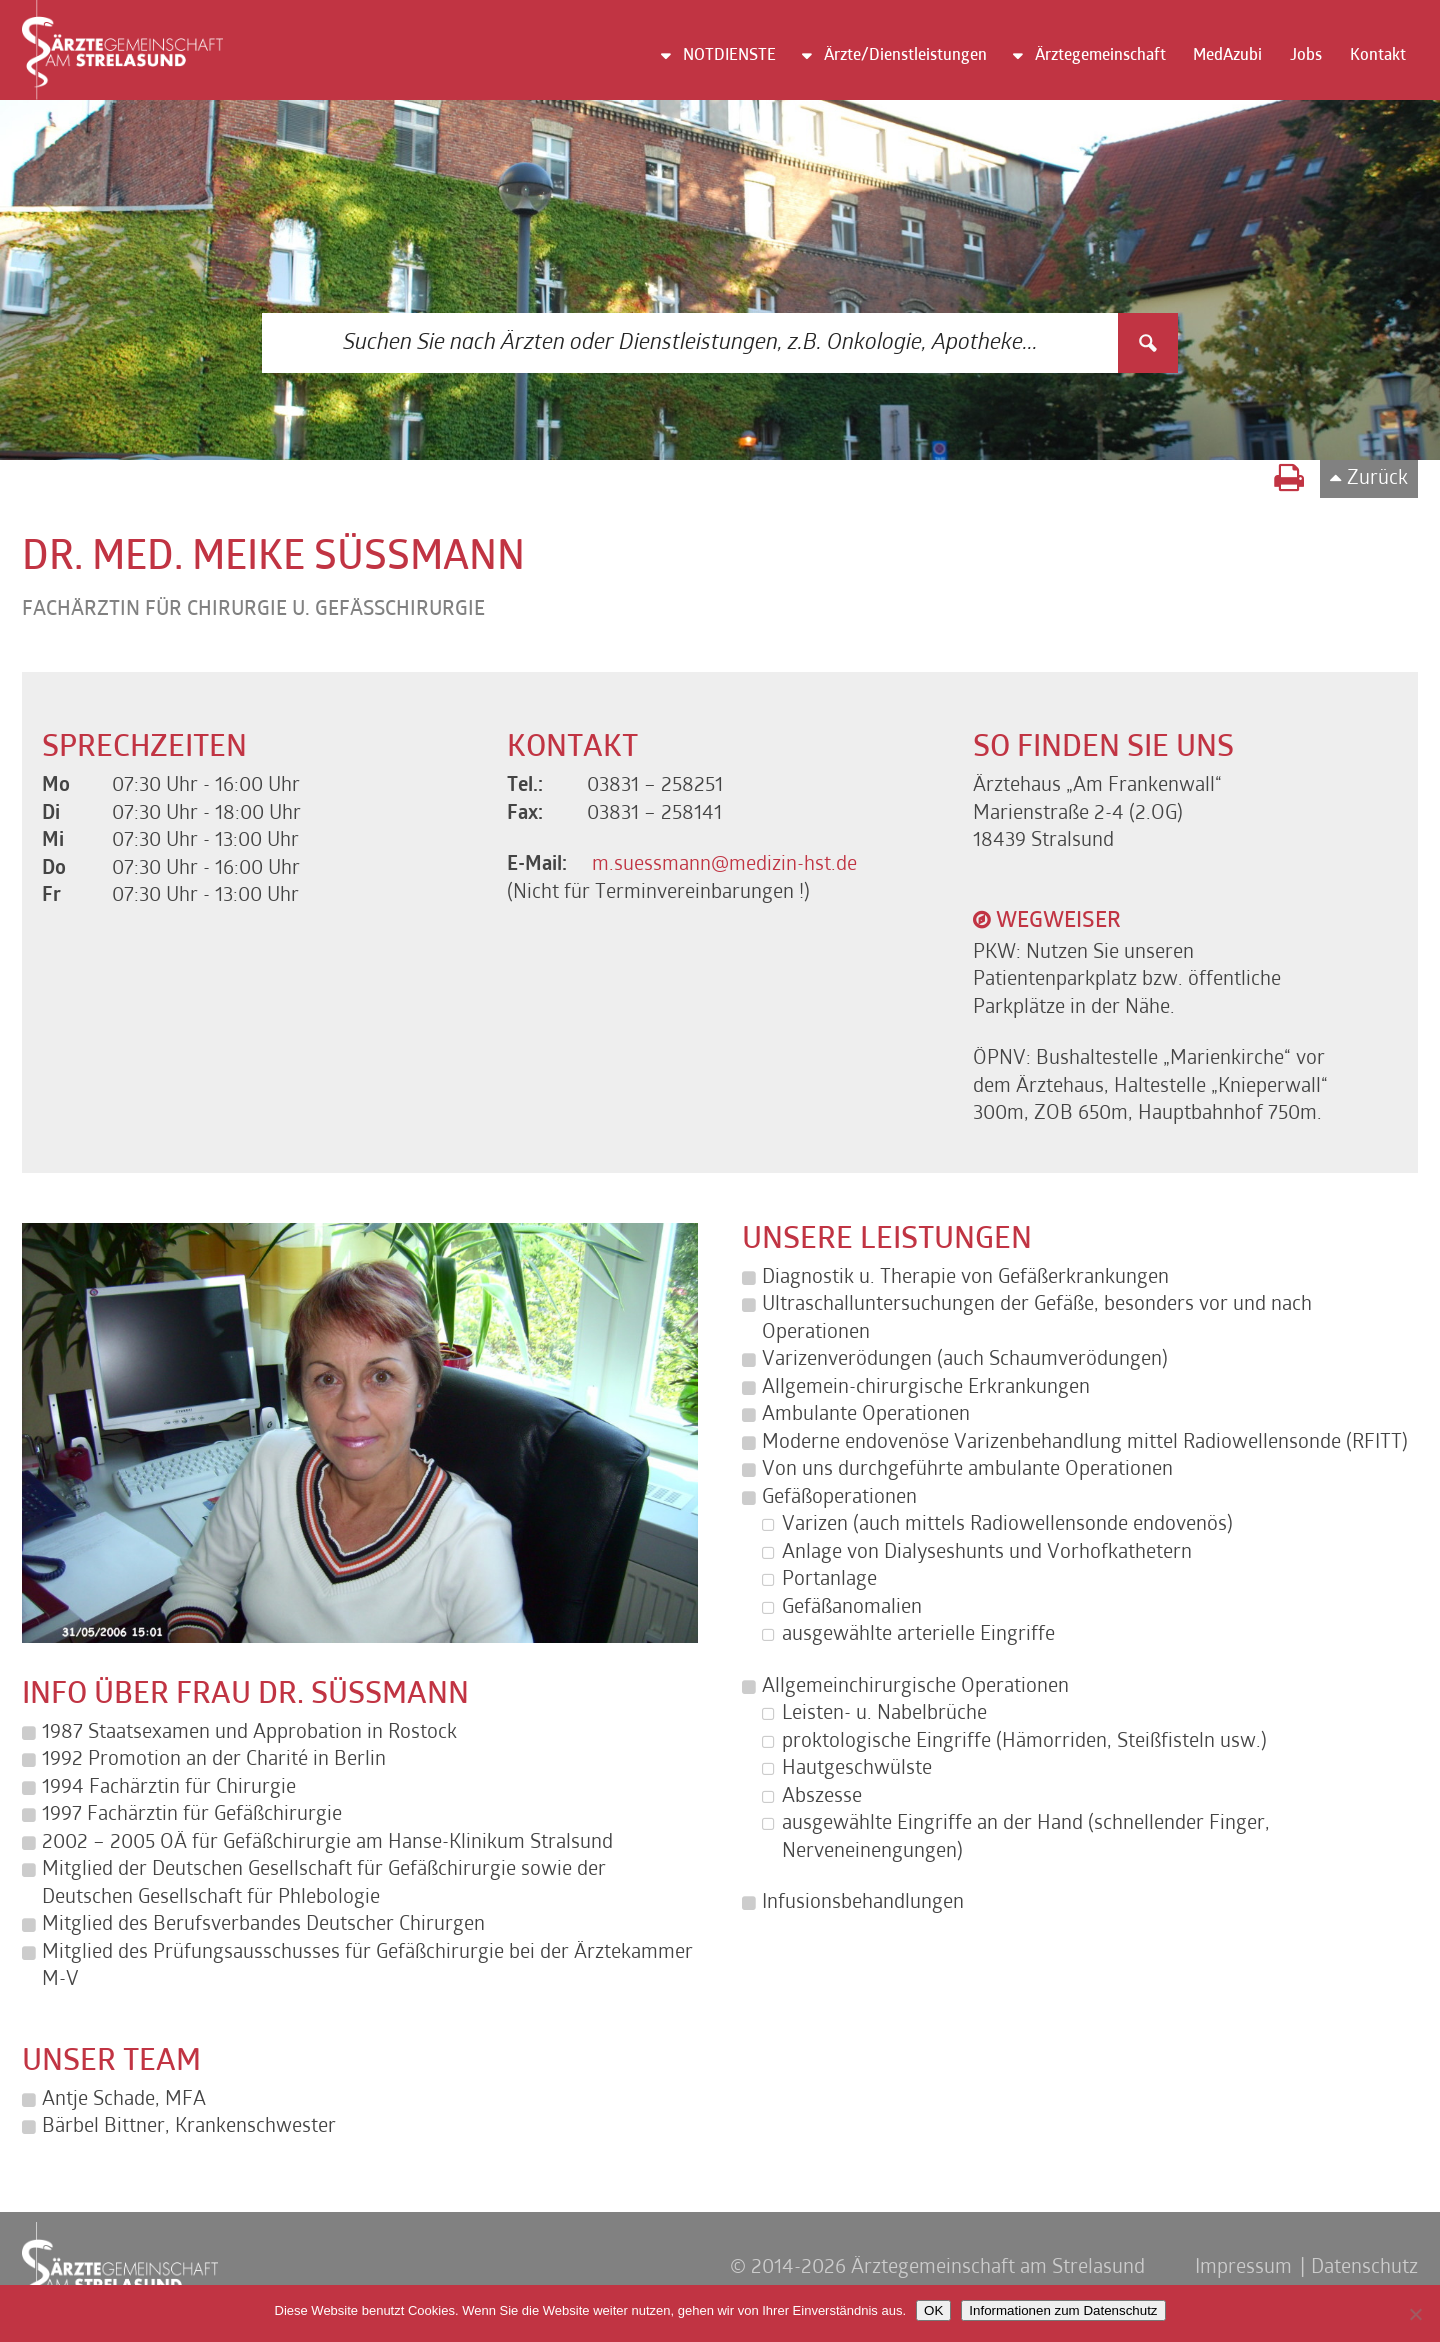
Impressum (1243, 2268)
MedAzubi (1227, 56)
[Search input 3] (691, 343)
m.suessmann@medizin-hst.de (724, 865)
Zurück (1377, 479)
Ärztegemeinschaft (1100, 56)
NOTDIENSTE (729, 56)
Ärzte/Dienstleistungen (905, 56)
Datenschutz (1364, 2268)
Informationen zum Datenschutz (1063, 2310)
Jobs (1306, 56)
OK (933, 2310)
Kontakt (1378, 56)
